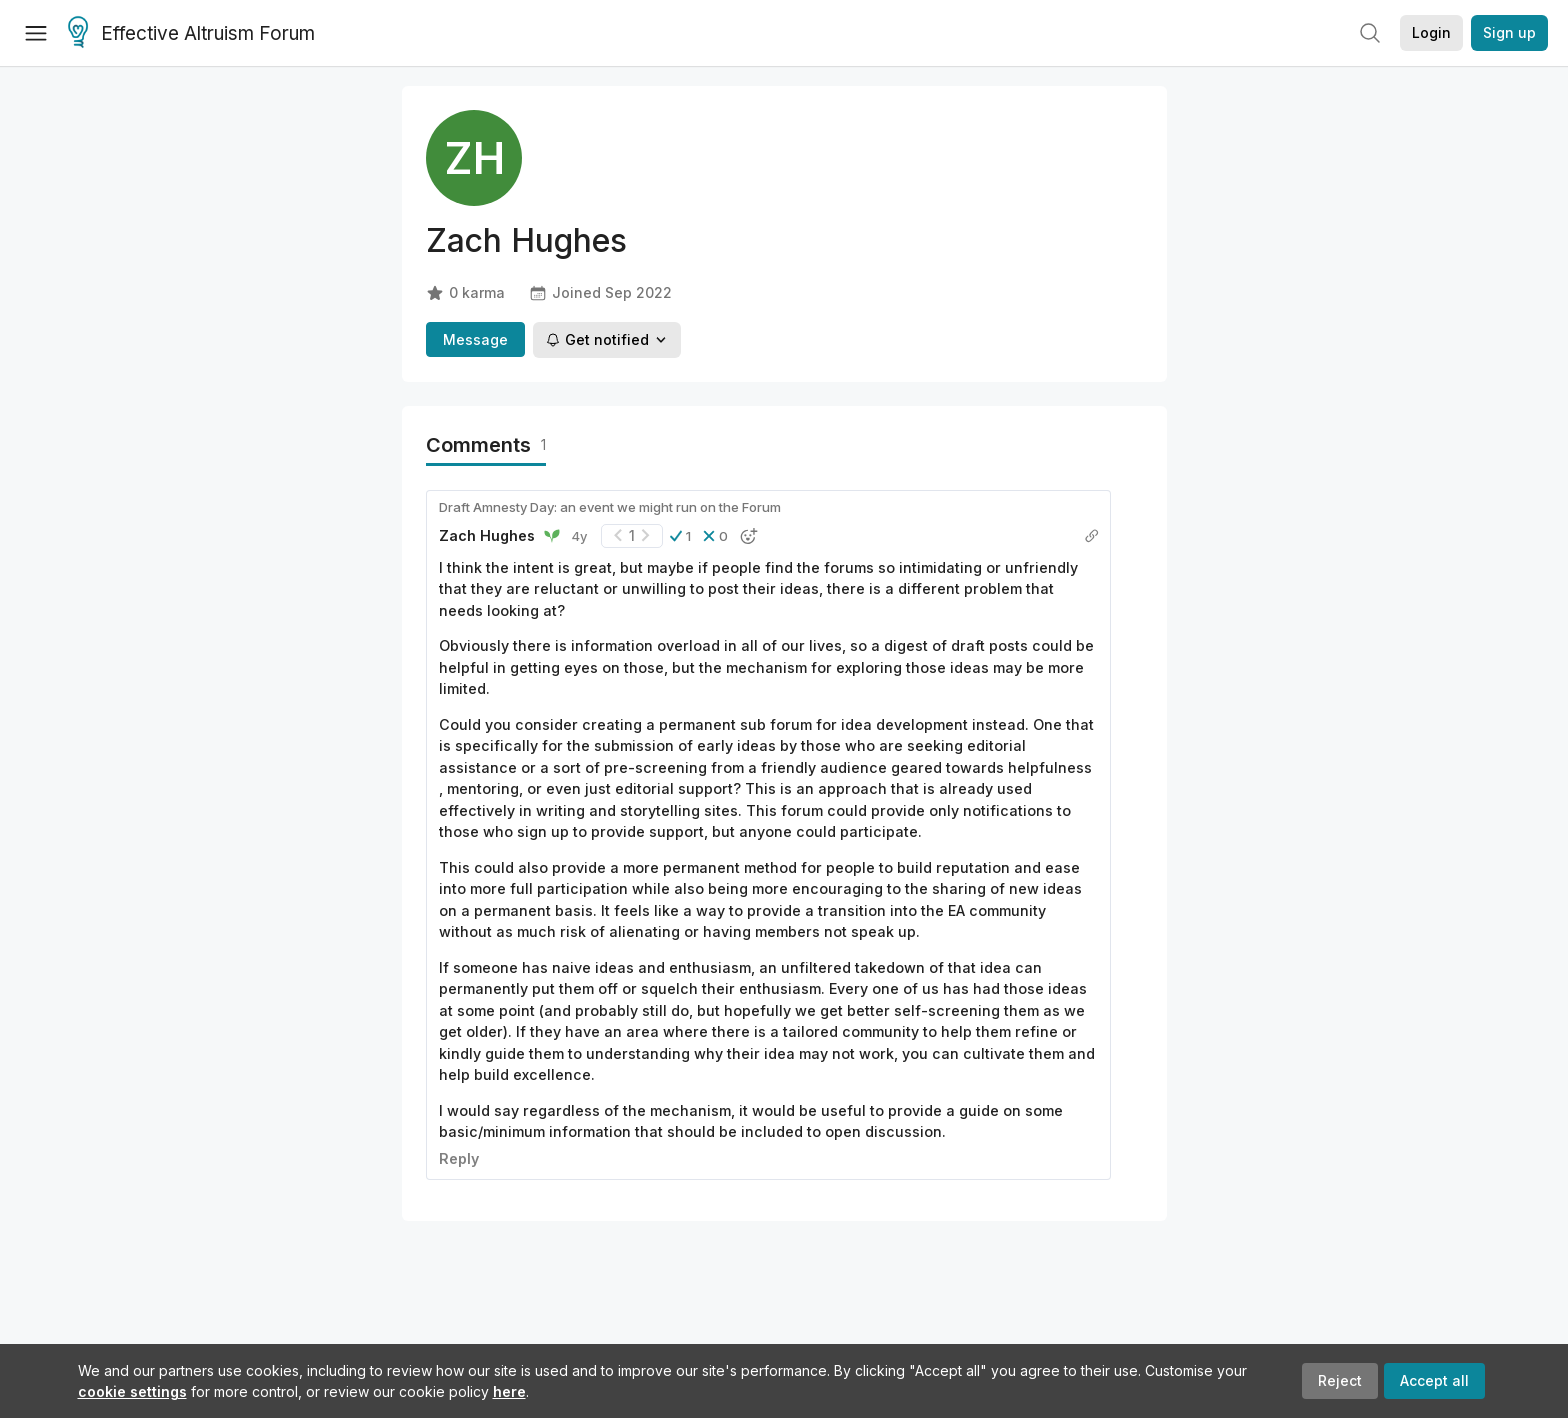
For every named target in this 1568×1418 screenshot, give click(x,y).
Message (475, 339)
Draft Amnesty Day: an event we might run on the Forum (610, 507)
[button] (680, 536)
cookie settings (132, 1391)
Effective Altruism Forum (191, 34)
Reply (459, 1158)
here (509, 1391)
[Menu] (36, 33)
